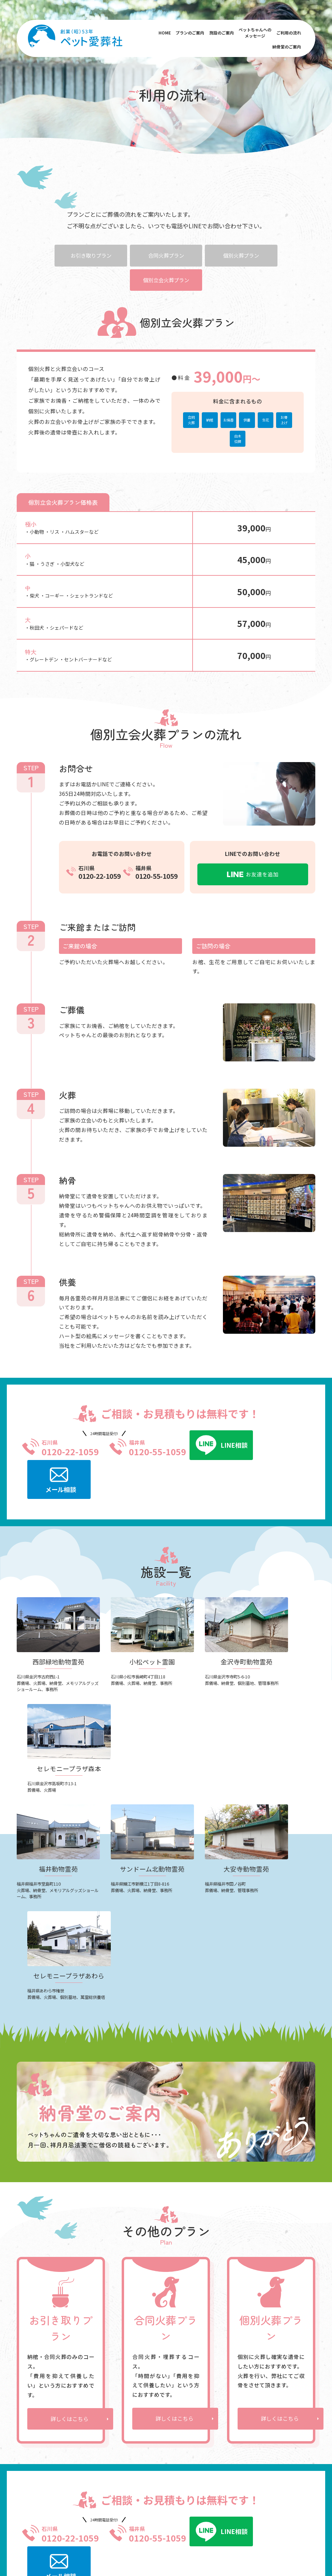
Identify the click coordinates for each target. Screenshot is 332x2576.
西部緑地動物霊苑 (89, 2374)
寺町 (185, 2500)
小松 (83, 2500)
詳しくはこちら (69, 2176)
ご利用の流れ (288, 34)
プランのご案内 (189, 34)
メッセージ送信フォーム (164, 2381)
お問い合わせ (278, 2429)
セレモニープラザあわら (93, 2439)
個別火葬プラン (244, 255)
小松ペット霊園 (87, 2383)
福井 (112, 2500)
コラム (271, 2420)
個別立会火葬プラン (166, 280)
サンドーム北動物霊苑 (94, 2418)
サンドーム (220, 2500)
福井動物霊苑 (85, 2409)
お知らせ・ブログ (283, 2410)
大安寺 (243, 2500)
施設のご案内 (221, 34)
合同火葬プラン (166, 255)
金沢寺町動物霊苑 (89, 2392)
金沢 (97, 2500)
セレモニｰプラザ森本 (93, 2401)
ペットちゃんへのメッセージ (254, 34)
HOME (164, 34)
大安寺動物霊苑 (87, 2427)
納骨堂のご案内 (286, 48)
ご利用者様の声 (149, 2392)
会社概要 (273, 2384)
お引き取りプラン (88, 255)
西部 (157, 2500)
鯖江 (126, 2500)
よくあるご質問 (280, 2365)
